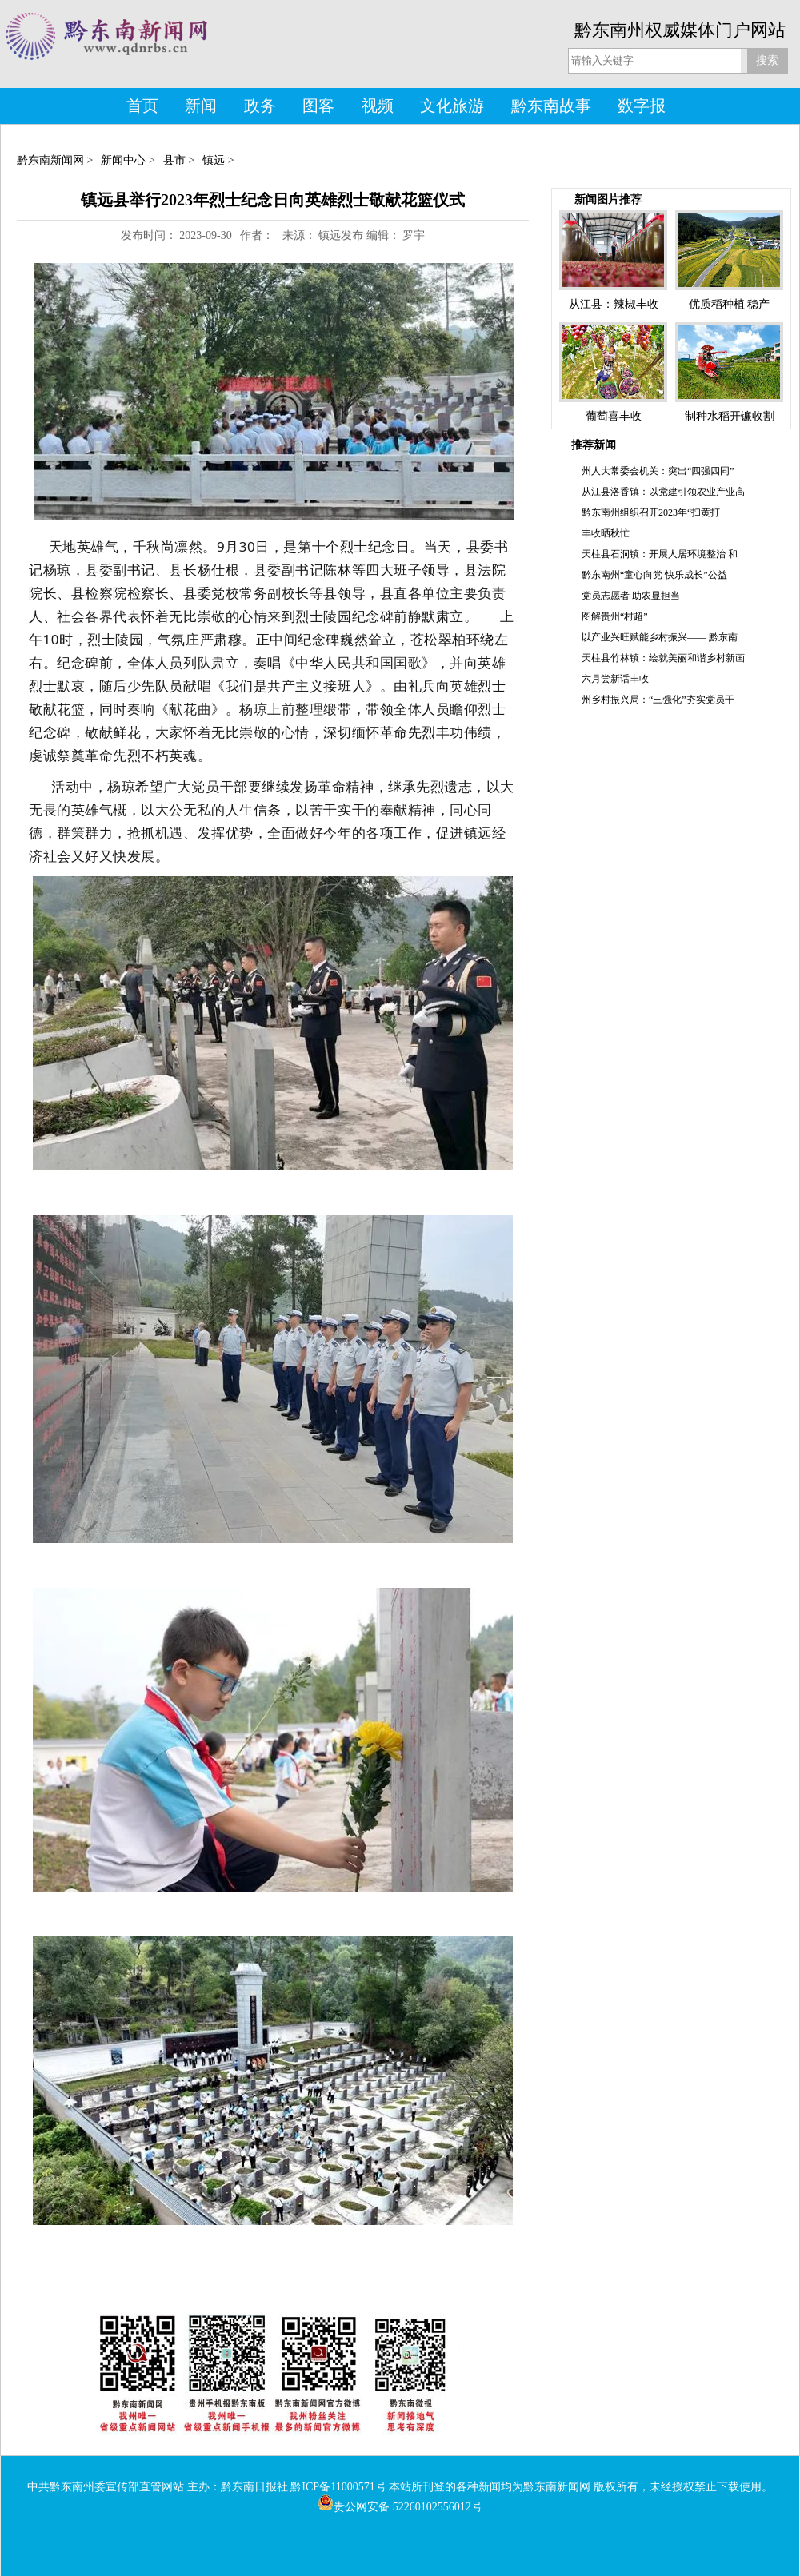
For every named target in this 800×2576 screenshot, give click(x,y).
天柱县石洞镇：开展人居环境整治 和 (660, 554)
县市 (174, 160)
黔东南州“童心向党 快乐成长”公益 (654, 574)
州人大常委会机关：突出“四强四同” (658, 471)
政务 (260, 105)
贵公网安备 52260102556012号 (400, 2507)
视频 (378, 105)
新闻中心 (123, 160)
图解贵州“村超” (615, 616)
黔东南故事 (551, 105)
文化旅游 (452, 105)
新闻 (201, 105)
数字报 (642, 105)
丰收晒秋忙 (606, 533)
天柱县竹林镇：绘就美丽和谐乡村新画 (663, 658)
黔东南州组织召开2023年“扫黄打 (651, 512)
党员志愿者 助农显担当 (631, 595)
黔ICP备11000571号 (338, 2487)
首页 (142, 105)
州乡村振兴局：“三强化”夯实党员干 (658, 699)
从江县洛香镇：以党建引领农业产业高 (663, 491)
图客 (318, 105)
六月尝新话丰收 (615, 678)
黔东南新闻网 (50, 160)
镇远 (213, 160)
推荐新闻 (593, 445)
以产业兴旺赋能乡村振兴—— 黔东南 (660, 637)
